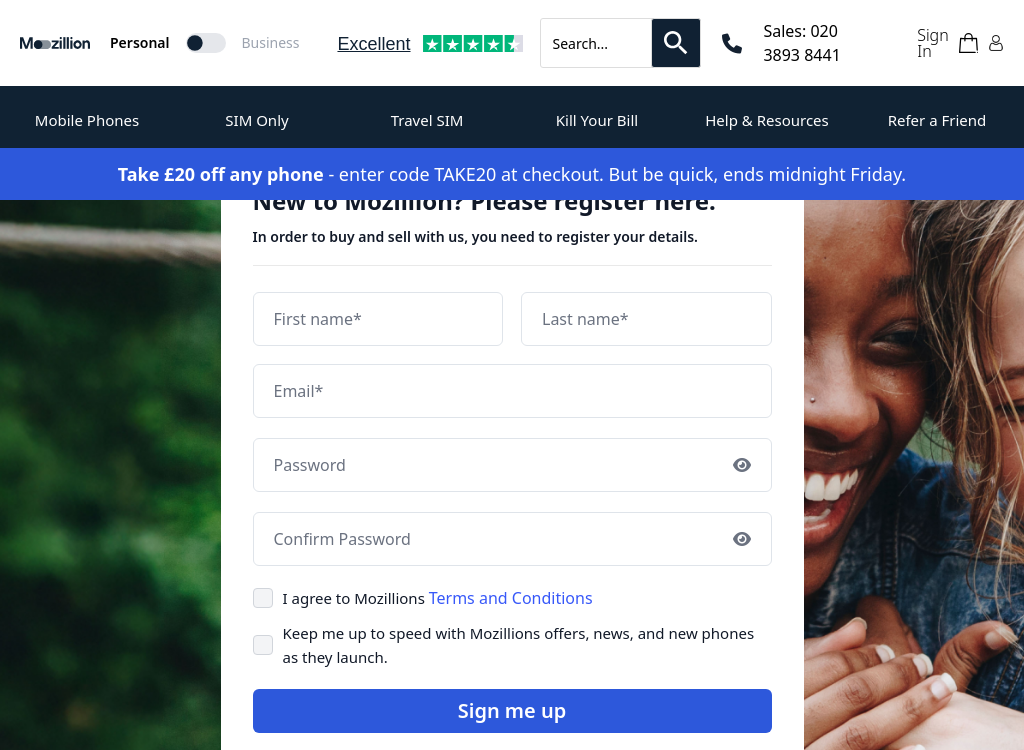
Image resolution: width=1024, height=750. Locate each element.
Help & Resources (767, 120)
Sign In (933, 43)
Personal (140, 42)
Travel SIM (427, 120)
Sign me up (512, 710)
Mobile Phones (87, 120)
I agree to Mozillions (438, 598)
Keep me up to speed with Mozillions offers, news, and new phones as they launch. (519, 645)
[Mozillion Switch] (206, 43)
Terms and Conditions (511, 598)
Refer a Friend (937, 120)
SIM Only (256, 120)
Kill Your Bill (597, 120)
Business (271, 42)
